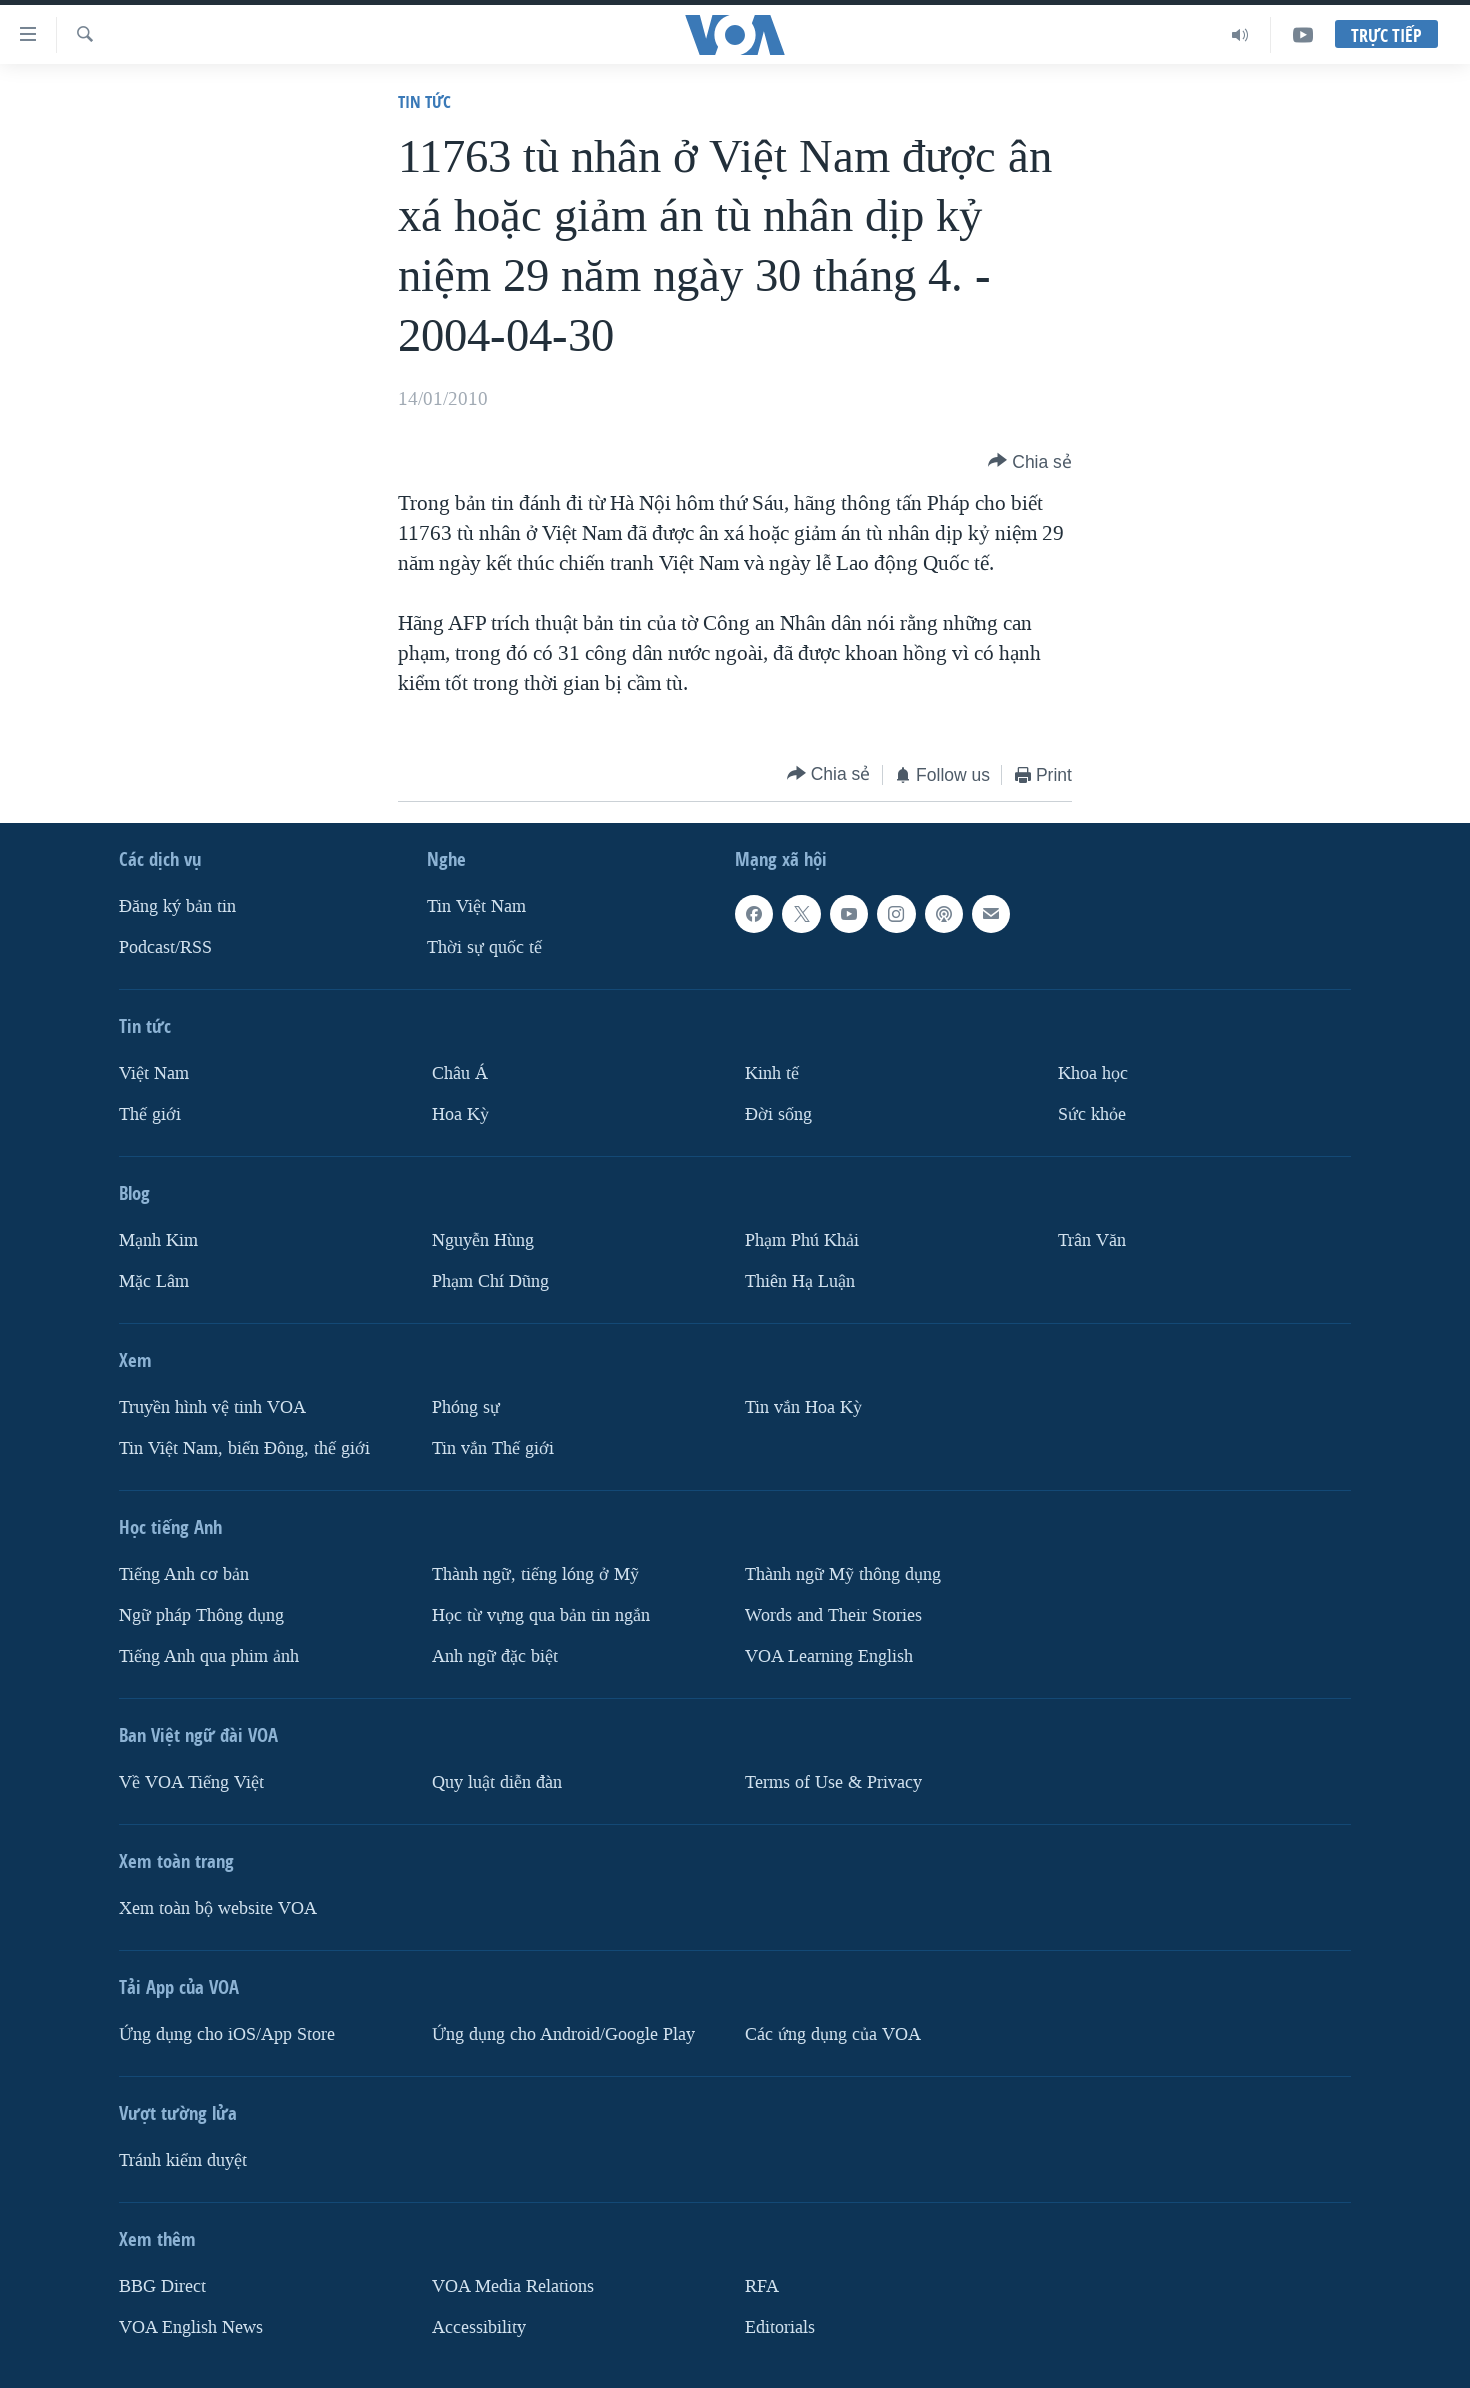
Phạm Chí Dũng (490, 1281)
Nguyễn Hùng (483, 1240)
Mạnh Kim (158, 1240)
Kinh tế (772, 1073)
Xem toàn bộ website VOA (218, 1907)
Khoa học (1093, 1073)
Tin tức (424, 101)
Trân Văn (1092, 1240)
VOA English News (191, 2326)
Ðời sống (778, 1114)
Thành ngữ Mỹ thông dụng (843, 1574)
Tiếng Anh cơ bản (184, 1574)
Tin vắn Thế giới (493, 1448)
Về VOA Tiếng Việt (191, 1781)
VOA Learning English (829, 1655)
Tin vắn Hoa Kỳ (803, 1407)
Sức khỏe (1092, 1114)
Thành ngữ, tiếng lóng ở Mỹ (535, 1574)
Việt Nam (154, 1073)
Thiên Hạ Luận (800, 1281)
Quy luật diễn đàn (497, 1781)
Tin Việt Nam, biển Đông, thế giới (244, 1448)
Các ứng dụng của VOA (833, 2033)
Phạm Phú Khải (802, 1240)
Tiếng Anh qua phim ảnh (209, 1655)
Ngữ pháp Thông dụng (201, 1614)
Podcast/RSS (165, 947)
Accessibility (479, 2326)
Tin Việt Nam (476, 906)
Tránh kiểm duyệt (183, 2159)
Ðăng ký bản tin (177, 906)
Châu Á (460, 1073)
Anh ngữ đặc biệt (495, 1655)
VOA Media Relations (513, 2285)
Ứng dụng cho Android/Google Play (563, 2033)
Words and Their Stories (833, 1614)
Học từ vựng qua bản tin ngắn (541, 1614)
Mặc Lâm (154, 1281)
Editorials (780, 2326)
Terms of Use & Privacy (833, 1781)
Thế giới (150, 1114)
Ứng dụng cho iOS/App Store (227, 2033)
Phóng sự (466, 1407)
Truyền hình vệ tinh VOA (212, 1407)
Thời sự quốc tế (484, 947)
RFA (762, 2285)
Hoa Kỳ (460, 1114)
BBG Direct (162, 2285)
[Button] (1030, 462)
